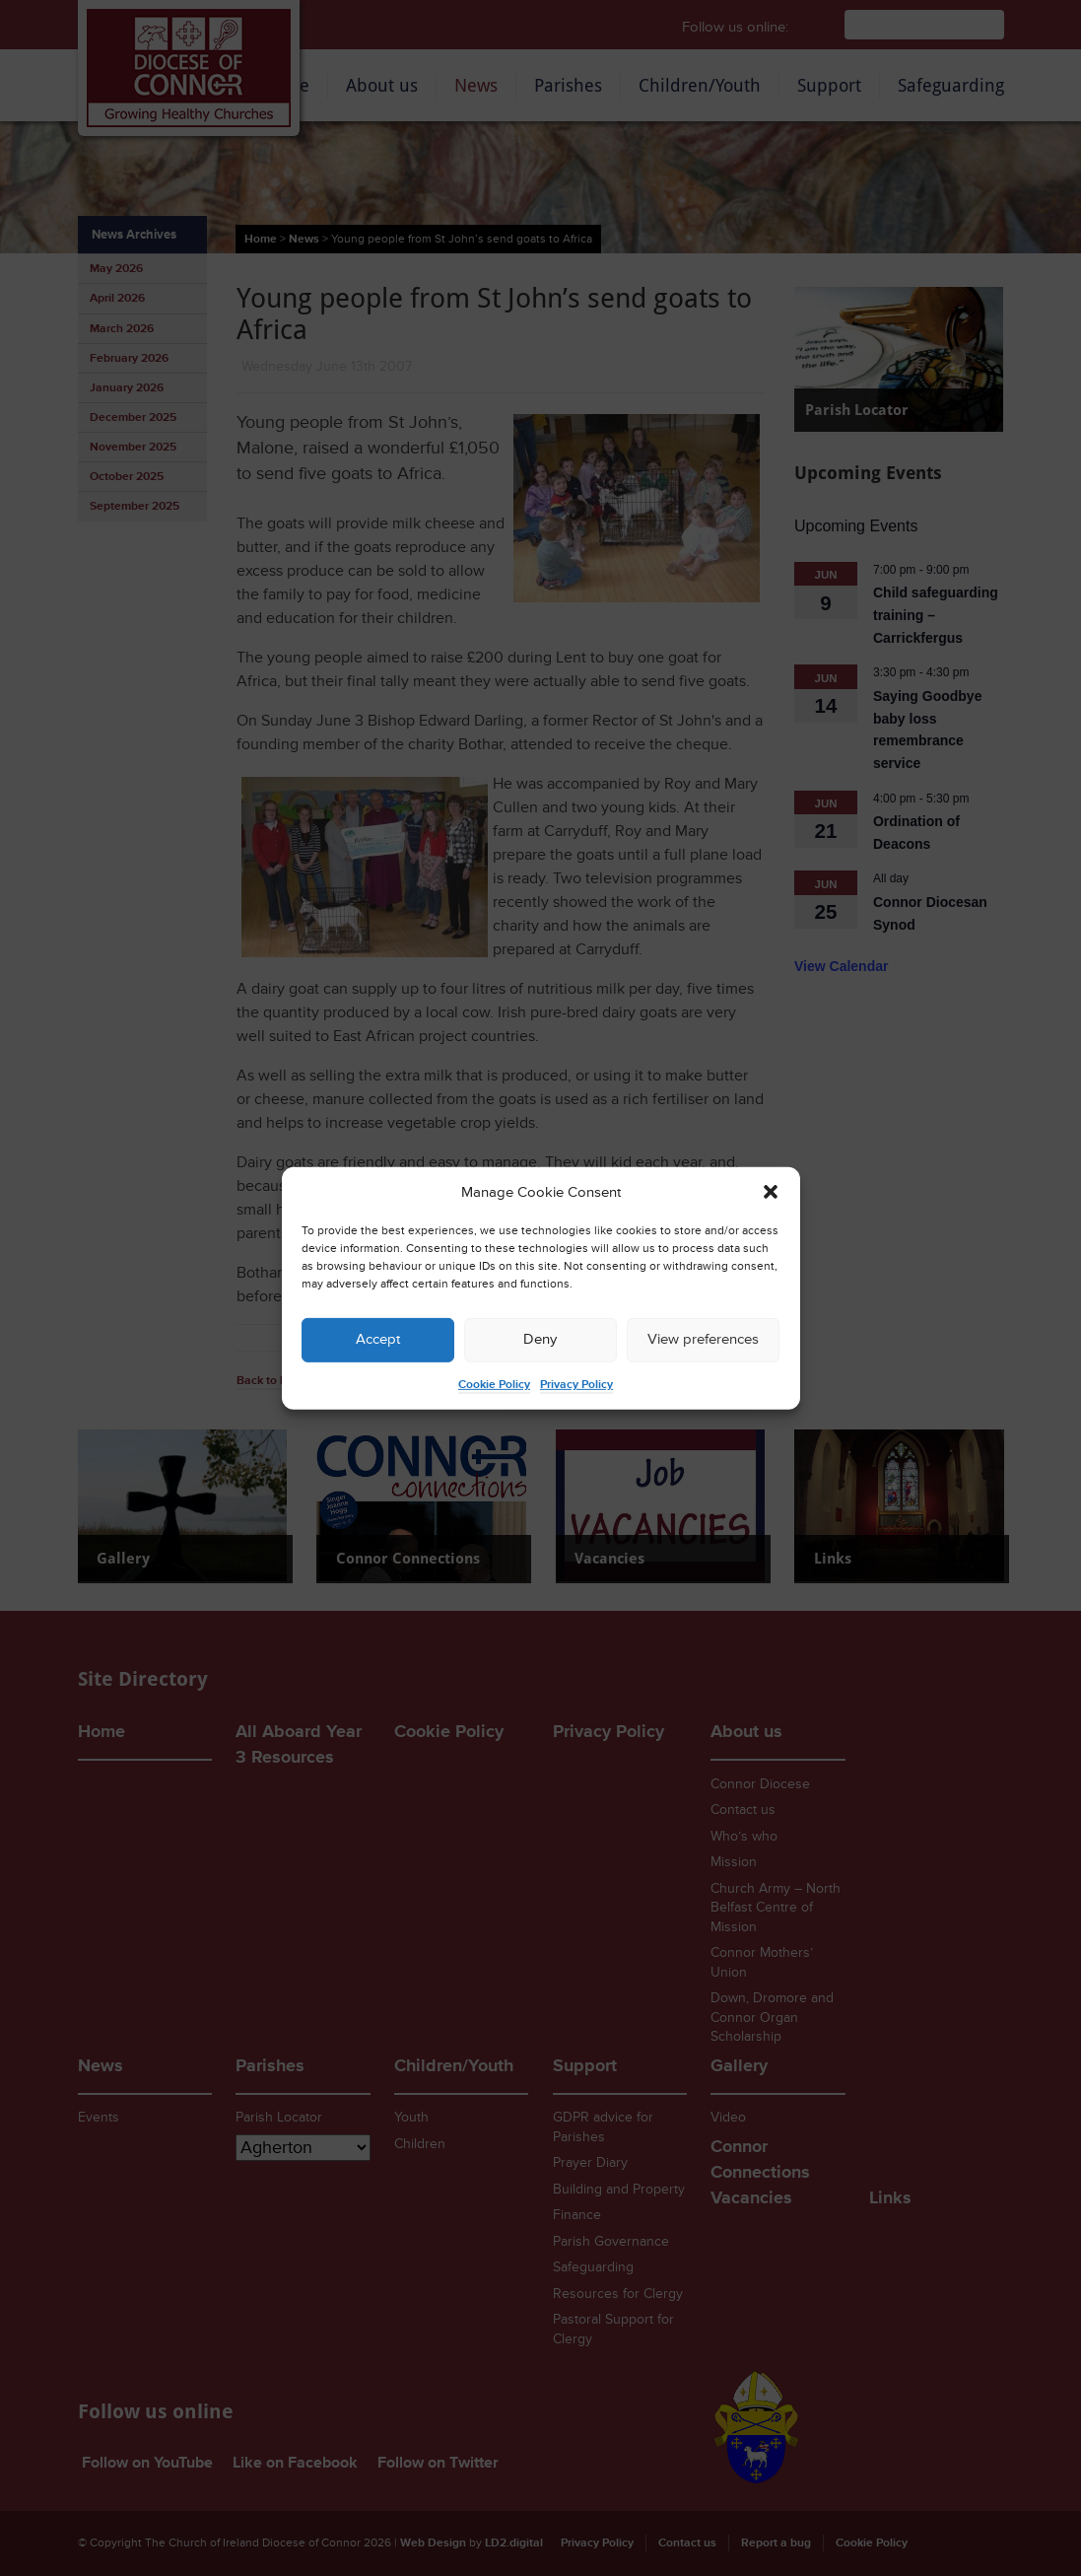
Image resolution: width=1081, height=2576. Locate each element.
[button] (770, 1192)
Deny (540, 1339)
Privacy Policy (576, 1384)
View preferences (703, 1339)
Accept (378, 1339)
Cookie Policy (494, 1384)
